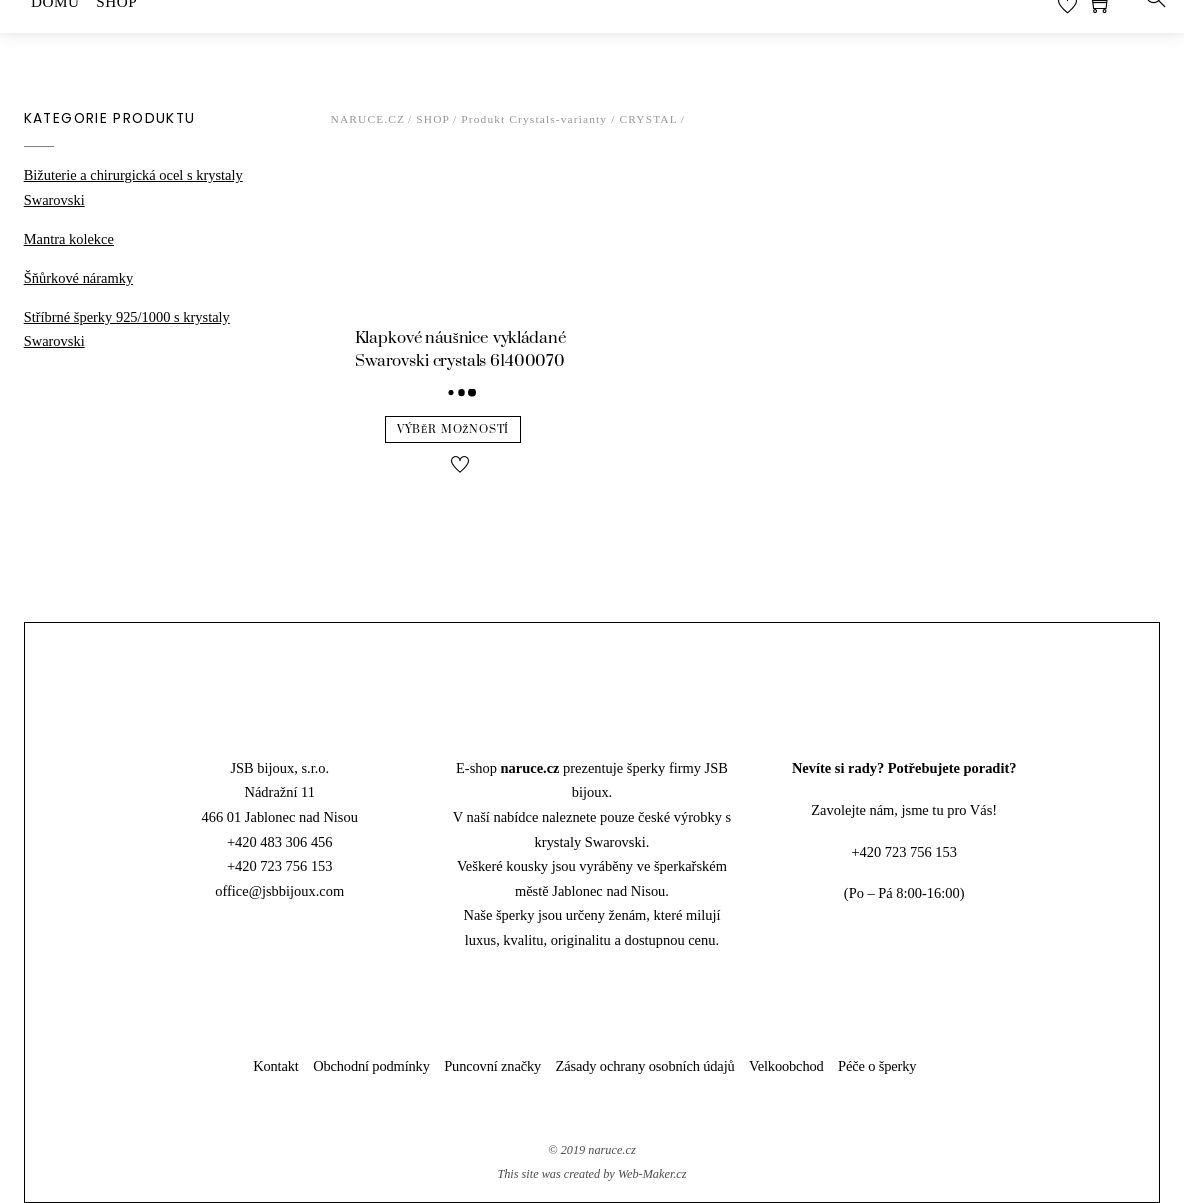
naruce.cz (611, 1150)
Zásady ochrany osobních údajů (645, 1066)
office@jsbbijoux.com (279, 891)
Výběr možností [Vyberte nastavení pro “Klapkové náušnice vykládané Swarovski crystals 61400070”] (453, 429)
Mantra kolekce (69, 239)
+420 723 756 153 (280, 866)
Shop (433, 119)
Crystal (648, 119)
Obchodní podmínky (371, 1066)
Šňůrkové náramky (78, 278)
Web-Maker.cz (652, 1174)
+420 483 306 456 (280, 842)
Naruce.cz (368, 119)
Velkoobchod (786, 1066)
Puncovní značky (492, 1066)
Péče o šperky (877, 1066)
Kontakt (276, 1066)
